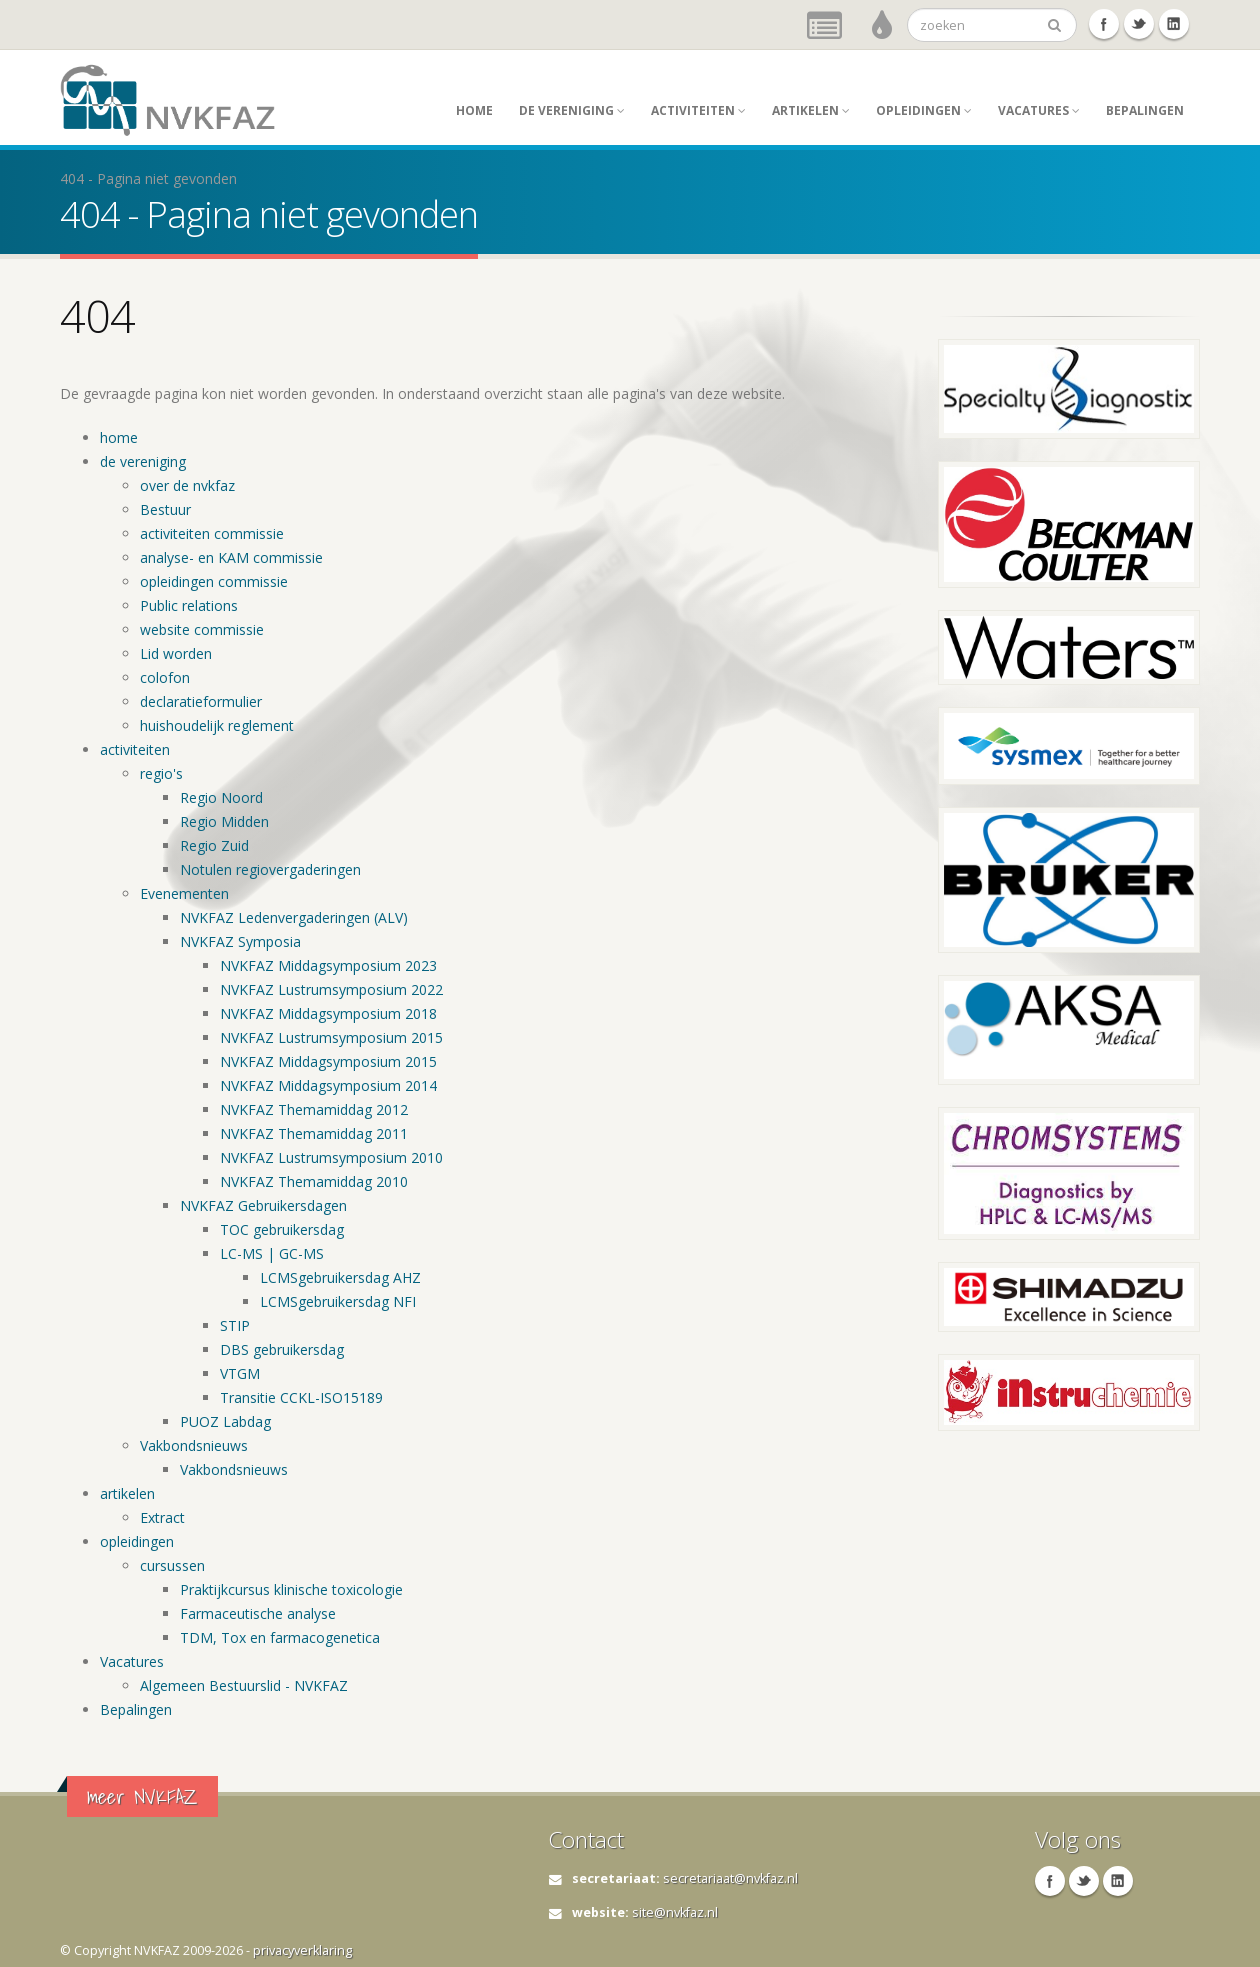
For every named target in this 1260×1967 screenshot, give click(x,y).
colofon (165, 677)
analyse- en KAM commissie (231, 557)
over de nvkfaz (187, 485)
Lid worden (176, 653)
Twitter (1139, 24)
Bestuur (165, 509)
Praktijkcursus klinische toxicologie (291, 1589)
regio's (161, 773)
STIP (235, 1325)
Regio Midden (224, 821)
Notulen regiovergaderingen (270, 869)
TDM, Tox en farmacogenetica (280, 1637)
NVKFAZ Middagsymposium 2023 (328, 965)
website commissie (202, 629)
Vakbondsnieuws (194, 1445)
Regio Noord (221, 797)
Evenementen (184, 893)
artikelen (811, 110)
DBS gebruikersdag (282, 1349)
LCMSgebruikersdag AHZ (340, 1277)
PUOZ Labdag (225, 1421)
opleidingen (924, 110)
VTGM (240, 1373)
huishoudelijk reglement (217, 725)
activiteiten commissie (212, 533)
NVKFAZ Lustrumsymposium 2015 (331, 1037)
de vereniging (572, 110)
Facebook (1104, 24)
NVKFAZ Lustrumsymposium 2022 (331, 989)
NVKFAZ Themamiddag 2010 (314, 1181)
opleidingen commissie (214, 581)
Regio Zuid (214, 845)
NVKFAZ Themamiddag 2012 (314, 1109)
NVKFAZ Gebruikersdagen (263, 1205)
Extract (162, 1517)
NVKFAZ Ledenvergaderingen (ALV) (294, 917)
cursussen (172, 1565)
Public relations (189, 605)
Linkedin (1174, 24)
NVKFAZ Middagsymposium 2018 (328, 1013)
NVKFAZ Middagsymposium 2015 (328, 1061)
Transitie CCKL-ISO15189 (301, 1397)
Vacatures (1039, 110)
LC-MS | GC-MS (272, 1253)
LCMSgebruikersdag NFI (338, 1301)
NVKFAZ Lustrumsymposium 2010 (331, 1157)
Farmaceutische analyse (258, 1613)
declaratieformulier (201, 701)
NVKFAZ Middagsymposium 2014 (328, 1085)
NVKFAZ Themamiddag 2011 (314, 1133)
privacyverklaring (302, 1950)
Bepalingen (1145, 110)
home (474, 110)
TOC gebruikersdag (282, 1229)
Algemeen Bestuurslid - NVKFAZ (244, 1685)
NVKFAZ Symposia (240, 941)
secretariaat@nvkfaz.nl (730, 1878)
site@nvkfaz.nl (675, 1912)
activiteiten (698, 110)
